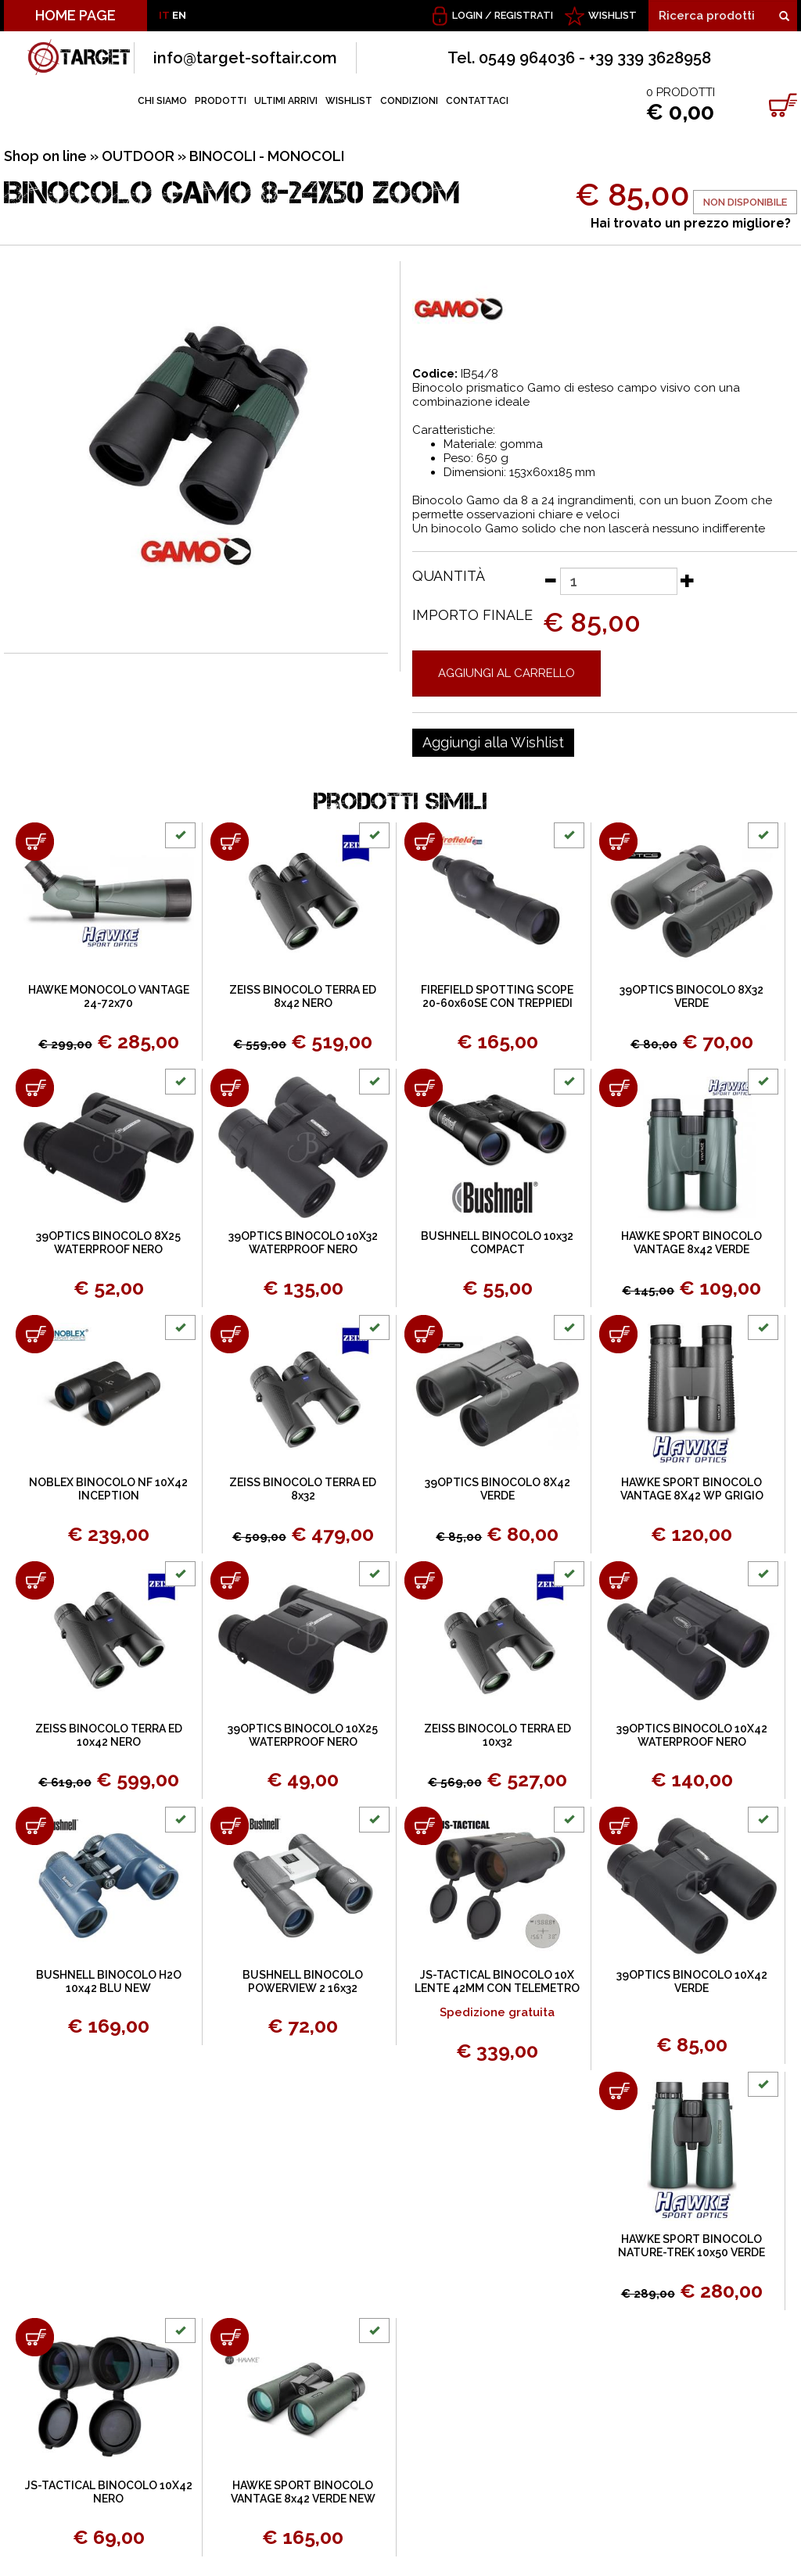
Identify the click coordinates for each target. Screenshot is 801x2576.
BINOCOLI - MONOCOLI (266, 156)
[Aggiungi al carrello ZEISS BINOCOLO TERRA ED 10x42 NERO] (35, 1580)
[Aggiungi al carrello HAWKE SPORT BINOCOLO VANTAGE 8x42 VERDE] (618, 1088)
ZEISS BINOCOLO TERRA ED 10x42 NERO (108, 1735)
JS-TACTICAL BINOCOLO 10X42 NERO (108, 2492)
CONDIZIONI (409, 100)
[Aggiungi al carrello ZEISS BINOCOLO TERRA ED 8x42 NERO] (229, 841)
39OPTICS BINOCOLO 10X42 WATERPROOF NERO (691, 1735)
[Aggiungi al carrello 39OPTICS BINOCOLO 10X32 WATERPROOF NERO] (229, 1088)
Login (467, 15)
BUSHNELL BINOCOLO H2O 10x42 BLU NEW (108, 1981)
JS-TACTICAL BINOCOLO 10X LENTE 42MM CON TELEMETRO (497, 1981)
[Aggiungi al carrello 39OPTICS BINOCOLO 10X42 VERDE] (618, 1826)
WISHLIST (612, 15)
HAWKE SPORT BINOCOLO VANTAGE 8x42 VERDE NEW (303, 2492)
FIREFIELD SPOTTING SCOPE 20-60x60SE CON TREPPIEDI (497, 996)
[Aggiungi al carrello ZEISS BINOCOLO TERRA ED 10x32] (423, 1580)
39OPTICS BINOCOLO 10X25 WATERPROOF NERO (303, 1735)
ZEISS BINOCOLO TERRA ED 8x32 (302, 1489)
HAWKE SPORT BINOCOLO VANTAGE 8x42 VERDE (691, 1243)
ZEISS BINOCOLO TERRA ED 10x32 (497, 1735)
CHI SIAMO (162, 100)
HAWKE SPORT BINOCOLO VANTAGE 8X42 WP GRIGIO (691, 1489)
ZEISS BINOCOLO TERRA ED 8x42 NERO (302, 996)
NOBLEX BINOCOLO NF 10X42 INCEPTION (108, 1489)
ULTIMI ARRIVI (286, 100)
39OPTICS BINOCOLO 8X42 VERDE (497, 1489)
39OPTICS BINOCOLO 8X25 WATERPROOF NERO (108, 1243)
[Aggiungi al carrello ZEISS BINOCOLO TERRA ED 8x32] (229, 1334)
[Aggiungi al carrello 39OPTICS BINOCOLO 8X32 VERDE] (618, 841)
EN (179, 15)
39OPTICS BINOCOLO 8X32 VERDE (691, 996)
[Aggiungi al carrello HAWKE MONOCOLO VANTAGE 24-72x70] (35, 841)
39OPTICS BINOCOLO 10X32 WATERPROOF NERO (303, 1243)
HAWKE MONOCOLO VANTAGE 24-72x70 (108, 996)
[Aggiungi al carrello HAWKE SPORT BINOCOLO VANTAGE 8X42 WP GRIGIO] (618, 1334)
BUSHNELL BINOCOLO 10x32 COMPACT (497, 1243)
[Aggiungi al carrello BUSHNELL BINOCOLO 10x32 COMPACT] (423, 1088)
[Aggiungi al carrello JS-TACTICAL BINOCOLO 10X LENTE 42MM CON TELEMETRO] (423, 1826)
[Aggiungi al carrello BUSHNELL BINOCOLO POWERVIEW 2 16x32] (229, 1826)
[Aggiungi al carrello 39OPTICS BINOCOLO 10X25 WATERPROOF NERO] (229, 1580)
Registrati (523, 15)
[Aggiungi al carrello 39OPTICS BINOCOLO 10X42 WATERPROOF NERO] (618, 1580)
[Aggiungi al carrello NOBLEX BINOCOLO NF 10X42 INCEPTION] (35, 1334)
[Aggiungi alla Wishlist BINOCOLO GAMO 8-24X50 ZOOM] (493, 743)
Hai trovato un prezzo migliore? (691, 223)
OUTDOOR (138, 156)
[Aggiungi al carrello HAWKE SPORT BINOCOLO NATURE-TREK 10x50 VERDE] (618, 2091)
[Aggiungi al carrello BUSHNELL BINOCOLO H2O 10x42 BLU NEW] (35, 1826)
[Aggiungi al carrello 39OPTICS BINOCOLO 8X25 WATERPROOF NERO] (35, 1088)
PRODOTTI (220, 100)
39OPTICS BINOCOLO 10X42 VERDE (691, 1981)
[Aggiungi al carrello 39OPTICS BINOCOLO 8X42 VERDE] (423, 1334)
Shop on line (45, 156)
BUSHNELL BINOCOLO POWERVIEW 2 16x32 (302, 1981)
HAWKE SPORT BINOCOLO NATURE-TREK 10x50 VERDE (691, 2246)
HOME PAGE (75, 15)
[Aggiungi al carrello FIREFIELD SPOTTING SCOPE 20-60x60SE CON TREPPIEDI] (423, 841)
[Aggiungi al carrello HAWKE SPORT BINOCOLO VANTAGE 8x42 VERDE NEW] (229, 2337)
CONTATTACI (477, 100)
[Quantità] (618, 581)
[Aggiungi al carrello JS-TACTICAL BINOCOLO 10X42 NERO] (35, 2337)
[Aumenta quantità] (688, 580)
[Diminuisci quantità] (550, 580)
